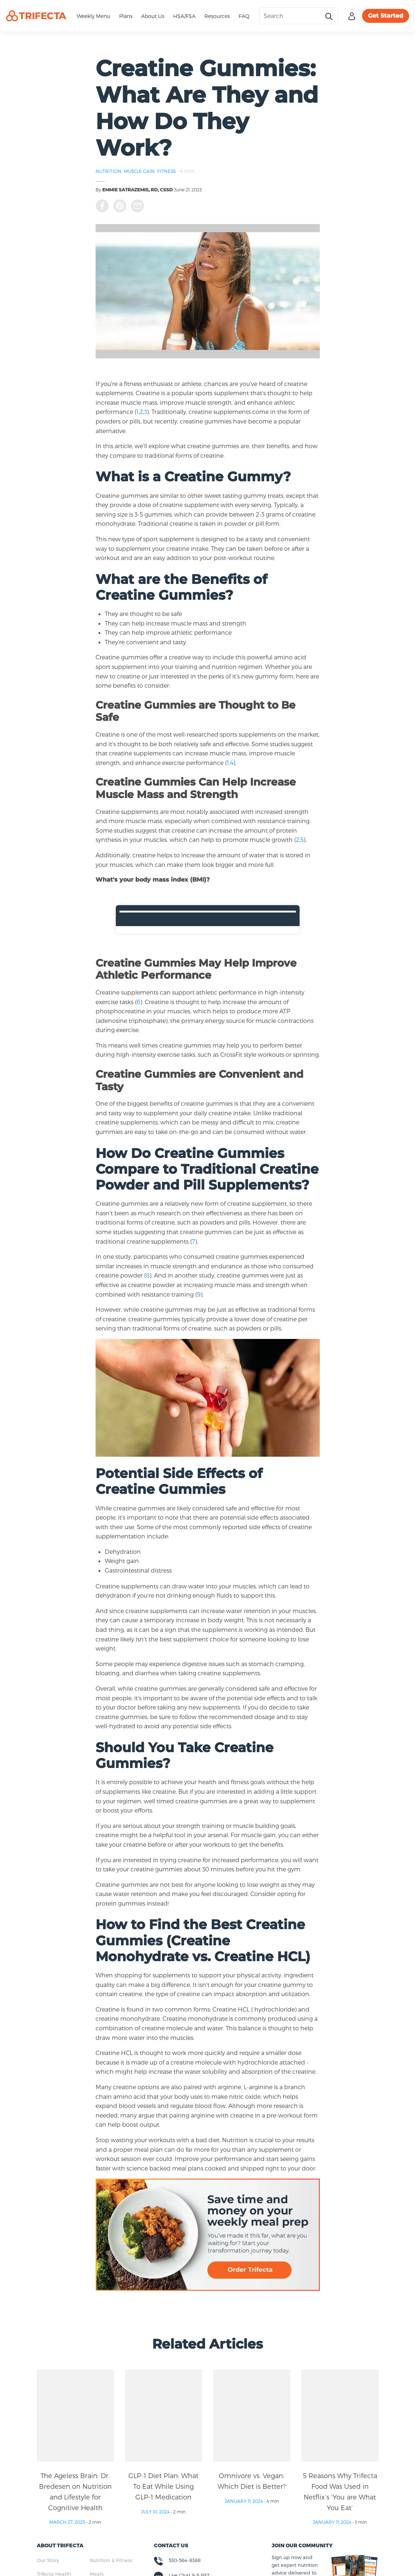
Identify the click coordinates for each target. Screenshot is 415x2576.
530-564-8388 (185, 2560)
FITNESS (166, 171)
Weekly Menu (93, 16)
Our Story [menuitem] (48, 2560)
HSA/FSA (184, 16)
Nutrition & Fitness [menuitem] (111, 2560)
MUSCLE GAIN (139, 171)
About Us (152, 16)
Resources (217, 16)
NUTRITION (108, 171)
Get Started (385, 15)
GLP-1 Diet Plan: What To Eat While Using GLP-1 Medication (163, 2486)
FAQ (244, 16)
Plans (125, 16)
